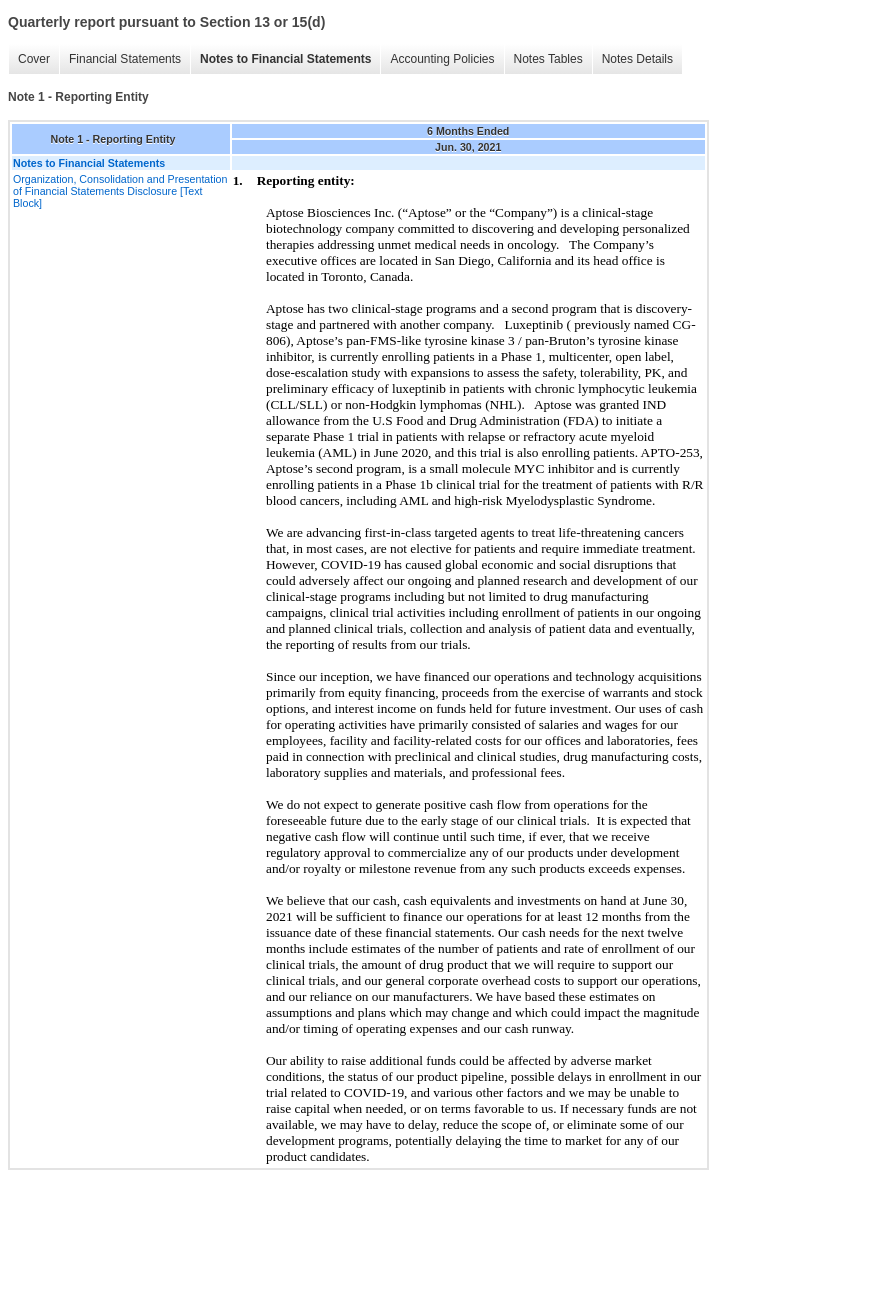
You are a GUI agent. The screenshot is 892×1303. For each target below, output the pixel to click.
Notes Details (637, 59)
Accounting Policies (442, 59)
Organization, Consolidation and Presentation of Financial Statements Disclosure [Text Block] (120, 191)
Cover (34, 59)
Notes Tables (548, 59)
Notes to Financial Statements (285, 59)
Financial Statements (125, 59)
